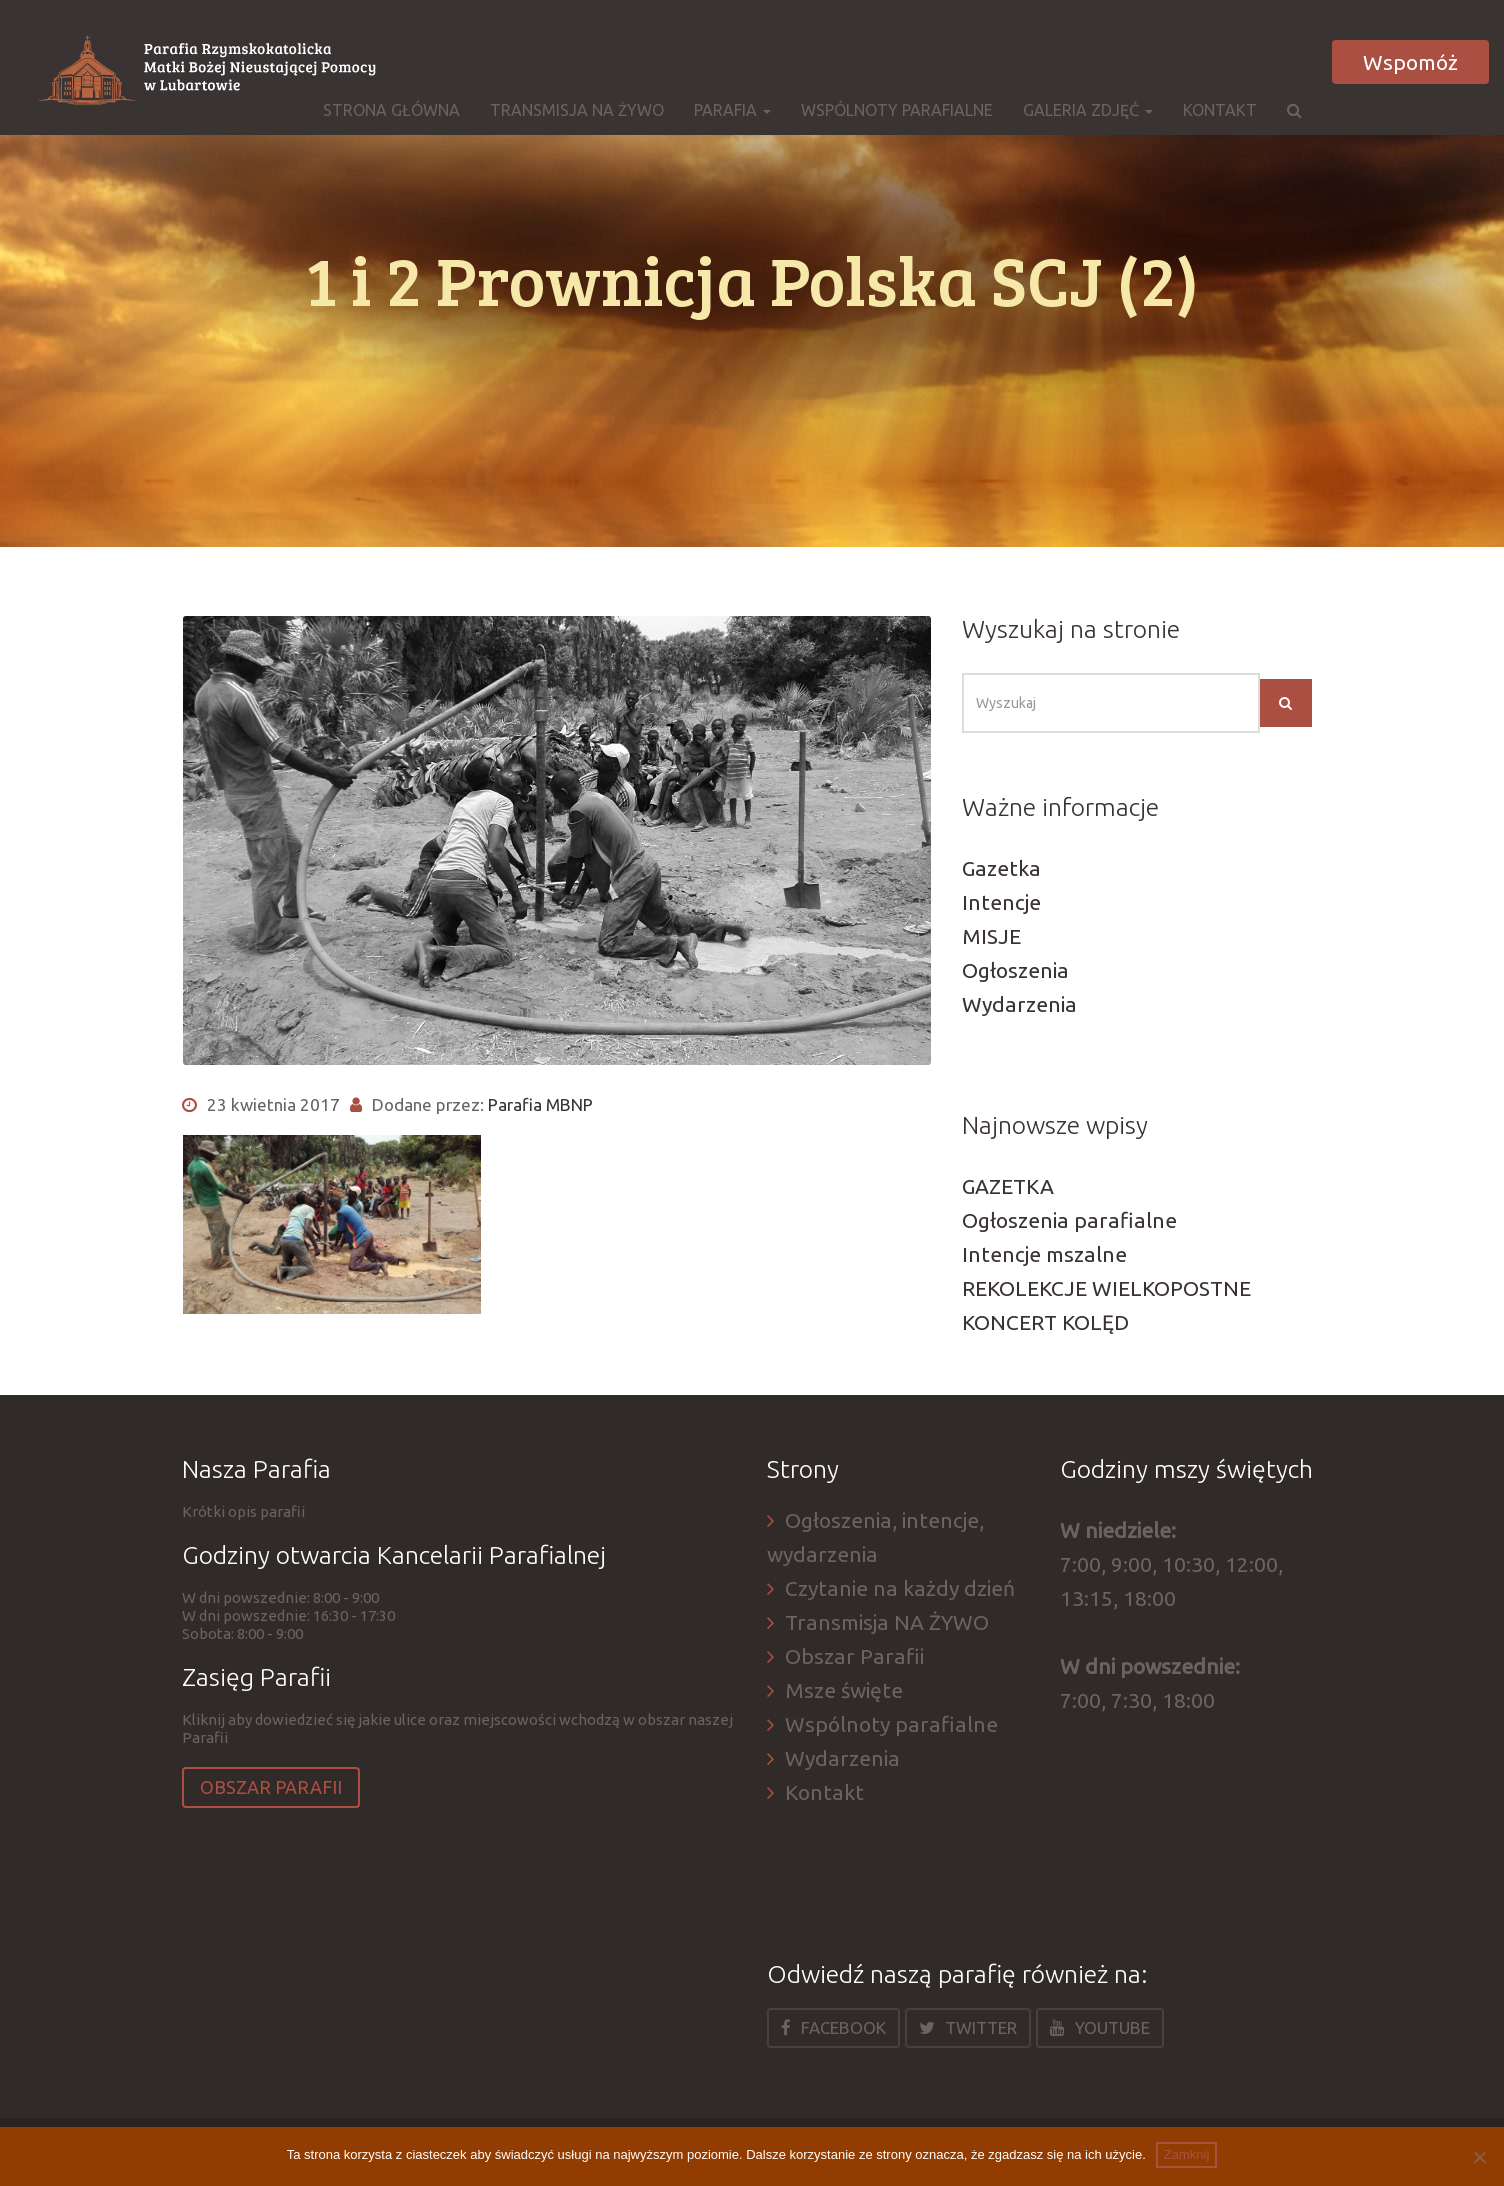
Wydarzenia (1019, 1004)
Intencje (1001, 902)
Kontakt (1220, 110)
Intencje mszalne (1044, 1254)
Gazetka (1001, 868)
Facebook (833, 2027)
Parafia (732, 110)
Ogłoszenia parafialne (1069, 1220)
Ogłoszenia (1015, 970)
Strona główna (391, 110)
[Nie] (1479, 2157)
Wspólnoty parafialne (897, 110)
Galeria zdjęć (1088, 110)
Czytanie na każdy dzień (900, 1588)
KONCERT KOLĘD (1045, 1322)
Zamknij (1187, 2154)
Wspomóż (1410, 62)
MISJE (991, 936)
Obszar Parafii (271, 1787)
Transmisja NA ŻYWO (577, 110)
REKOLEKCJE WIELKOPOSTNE (1106, 1288)
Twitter (968, 2027)
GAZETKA (1008, 1186)
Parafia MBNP (540, 1104)
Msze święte (844, 1690)
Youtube (1100, 2027)
